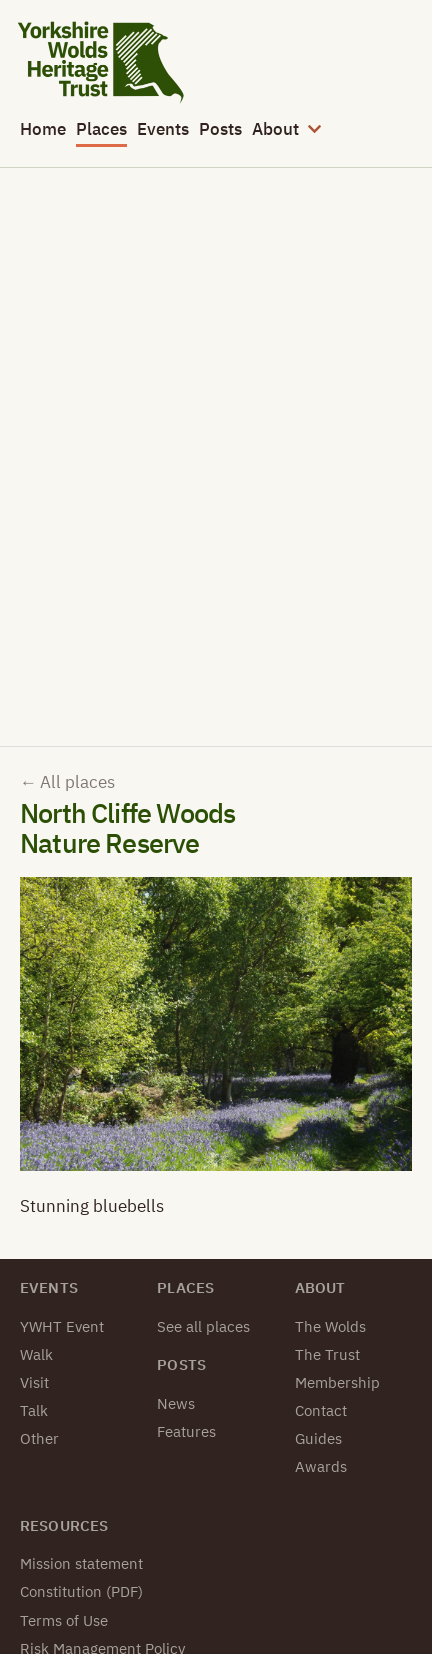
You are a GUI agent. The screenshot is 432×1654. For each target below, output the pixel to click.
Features (186, 1431)
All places (67, 782)
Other (39, 1438)
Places (101, 129)
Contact (321, 1410)
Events (163, 129)
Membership (337, 1382)
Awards (321, 1466)
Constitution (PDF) (81, 1591)
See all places (203, 1326)
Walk (36, 1354)
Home (43, 129)
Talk (34, 1410)
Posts (220, 129)
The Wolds (330, 1326)
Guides (318, 1438)
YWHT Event (62, 1326)
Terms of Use (64, 1620)
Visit (34, 1382)
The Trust (327, 1354)
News (176, 1403)
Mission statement (81, 1563)
